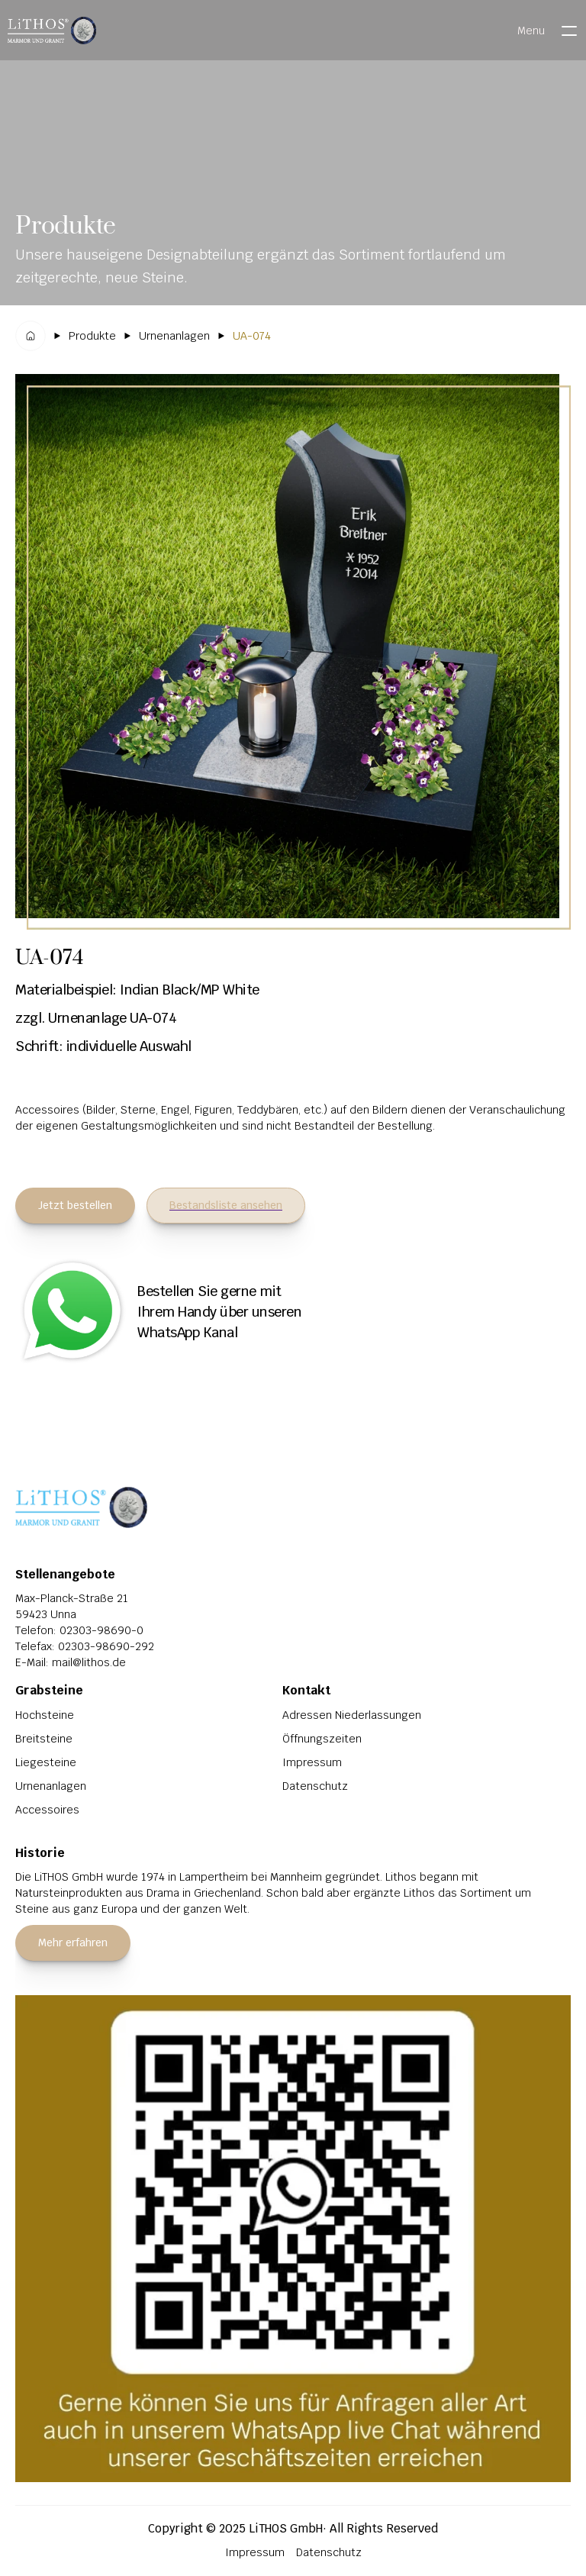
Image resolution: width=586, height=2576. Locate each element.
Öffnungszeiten (322, 1739)
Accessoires (47, 1810)
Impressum (312, 1762)
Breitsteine (43, 1739)
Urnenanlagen (50, 1786)
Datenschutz (315, 1786)
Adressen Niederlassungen (351, 1715)
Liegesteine (45, 1762)
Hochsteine (44, 1715)
